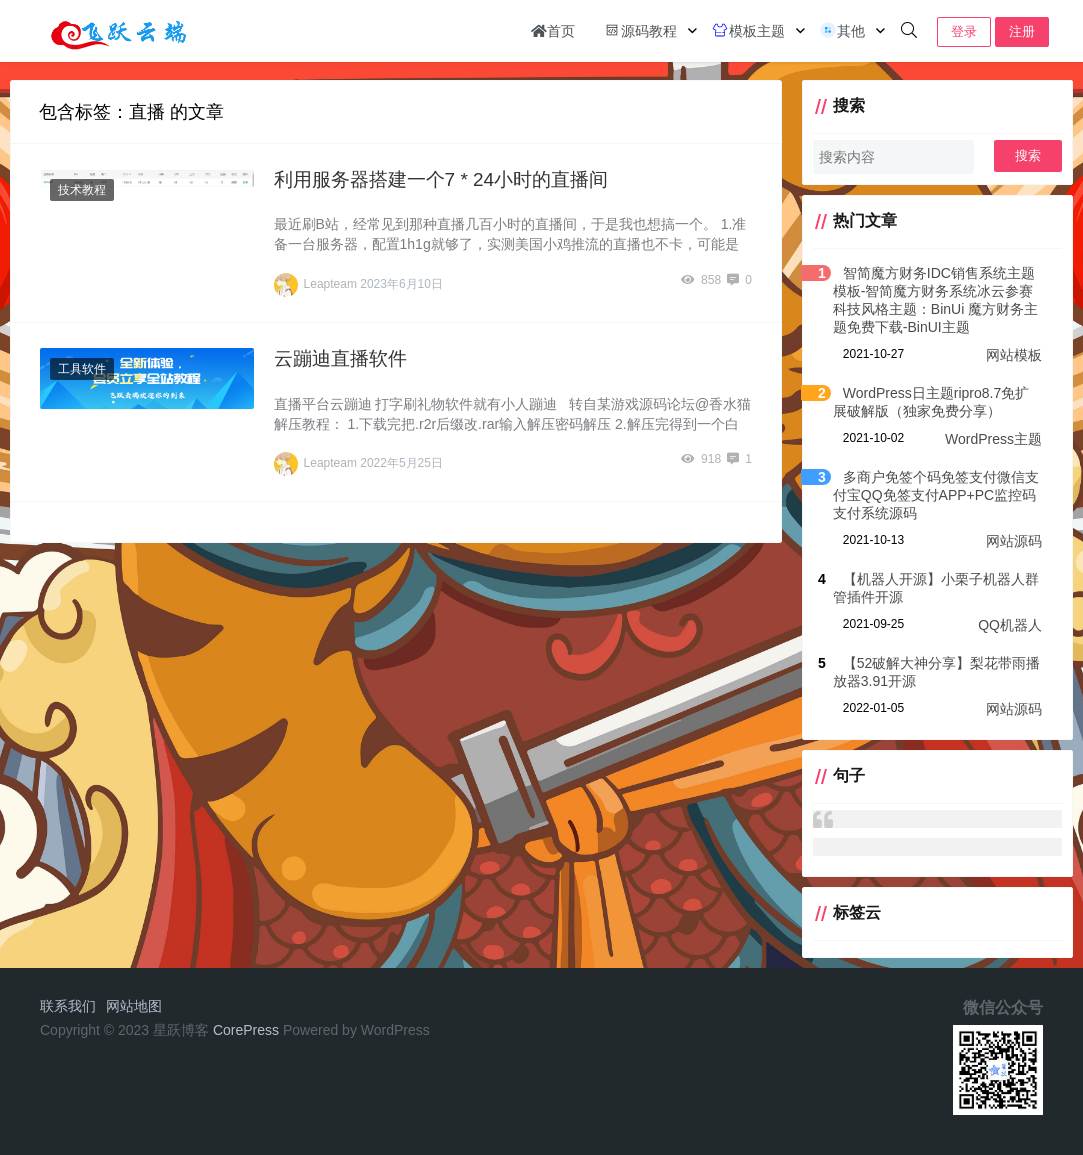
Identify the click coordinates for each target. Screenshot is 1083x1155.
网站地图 (134, 1006)
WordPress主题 (993, 439)
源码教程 (640, 30)
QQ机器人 (1010, 625)
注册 (1022, 31)
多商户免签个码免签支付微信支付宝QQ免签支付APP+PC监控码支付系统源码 (936, 495)
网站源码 (1014, 541)
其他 (842, 30)
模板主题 (748, 30)
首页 (553, 31)
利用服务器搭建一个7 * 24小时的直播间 (441, 179)
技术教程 (82, 190)
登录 (964, 31)
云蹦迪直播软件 (340, 358)
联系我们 (68, 1006)
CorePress (246, 1030)
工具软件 (82, 369)
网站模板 (1014, 355)
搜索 (1028, 155)
